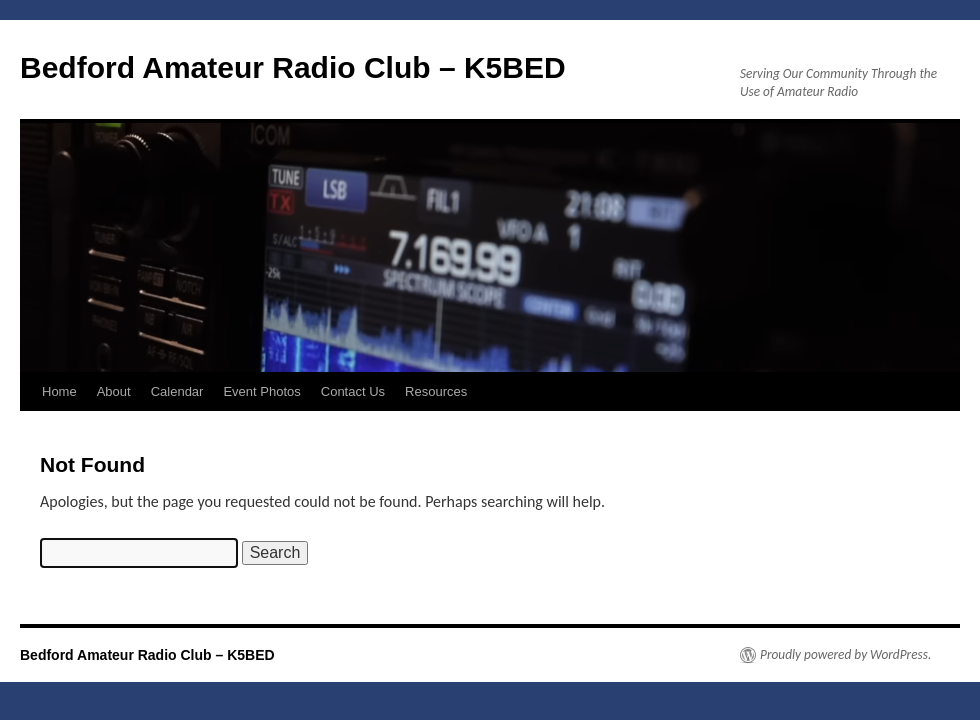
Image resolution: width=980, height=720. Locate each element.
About (114, 391)
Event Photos (261, 391)
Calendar (177, 391)
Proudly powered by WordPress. (845, 655)
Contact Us (353, 391)
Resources (436, 391)
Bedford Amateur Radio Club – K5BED (293, 67)
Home (59, 391)
